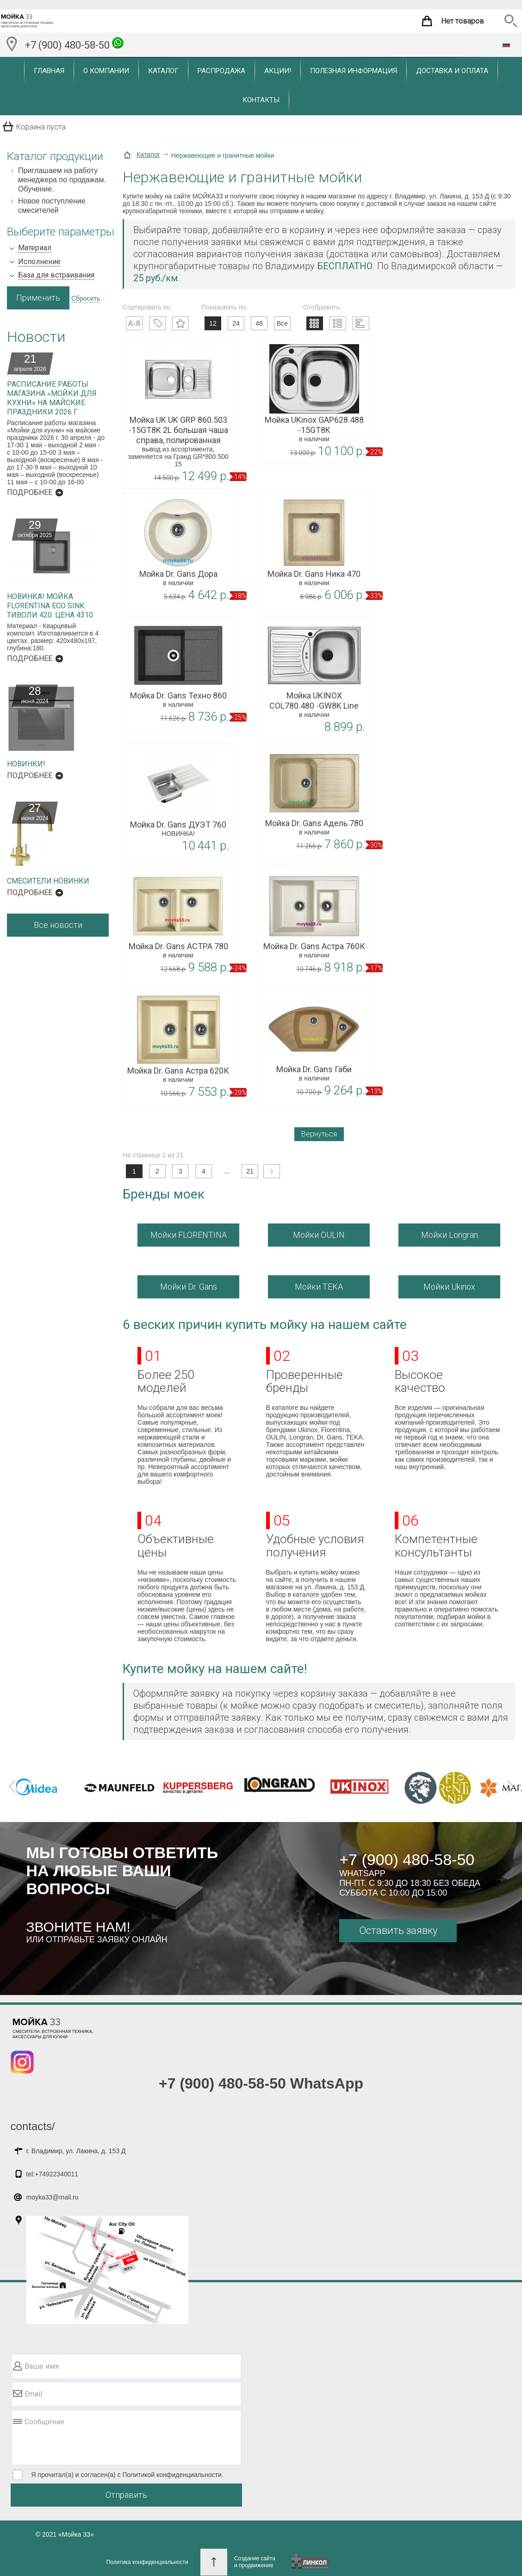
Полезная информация (353, 71)
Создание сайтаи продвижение (254, 2562)
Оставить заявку (398, 1930)
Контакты (261, 100)
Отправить (126, 2495)
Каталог (163, 71)
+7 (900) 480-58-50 (74, 44)
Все (282, 323)
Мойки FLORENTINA (188, 1235)
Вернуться (319, 1134)
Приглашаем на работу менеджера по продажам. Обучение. (62, 180)
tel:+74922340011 (52, 2174)
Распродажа (221, 71)
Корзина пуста (41, 127)
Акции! (277, 71)
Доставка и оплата (452, 71)
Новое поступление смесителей (52, 205)
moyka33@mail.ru (52, 2197)
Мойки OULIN (319, 1235)
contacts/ (33, 2126)
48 (259, 323)
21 (250, 1171)
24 (236, 323)
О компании (106, 71)
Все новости (58, 925)
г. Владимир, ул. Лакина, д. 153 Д (76, 2151)
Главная (49, 71)
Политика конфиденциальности (147, 2562)
